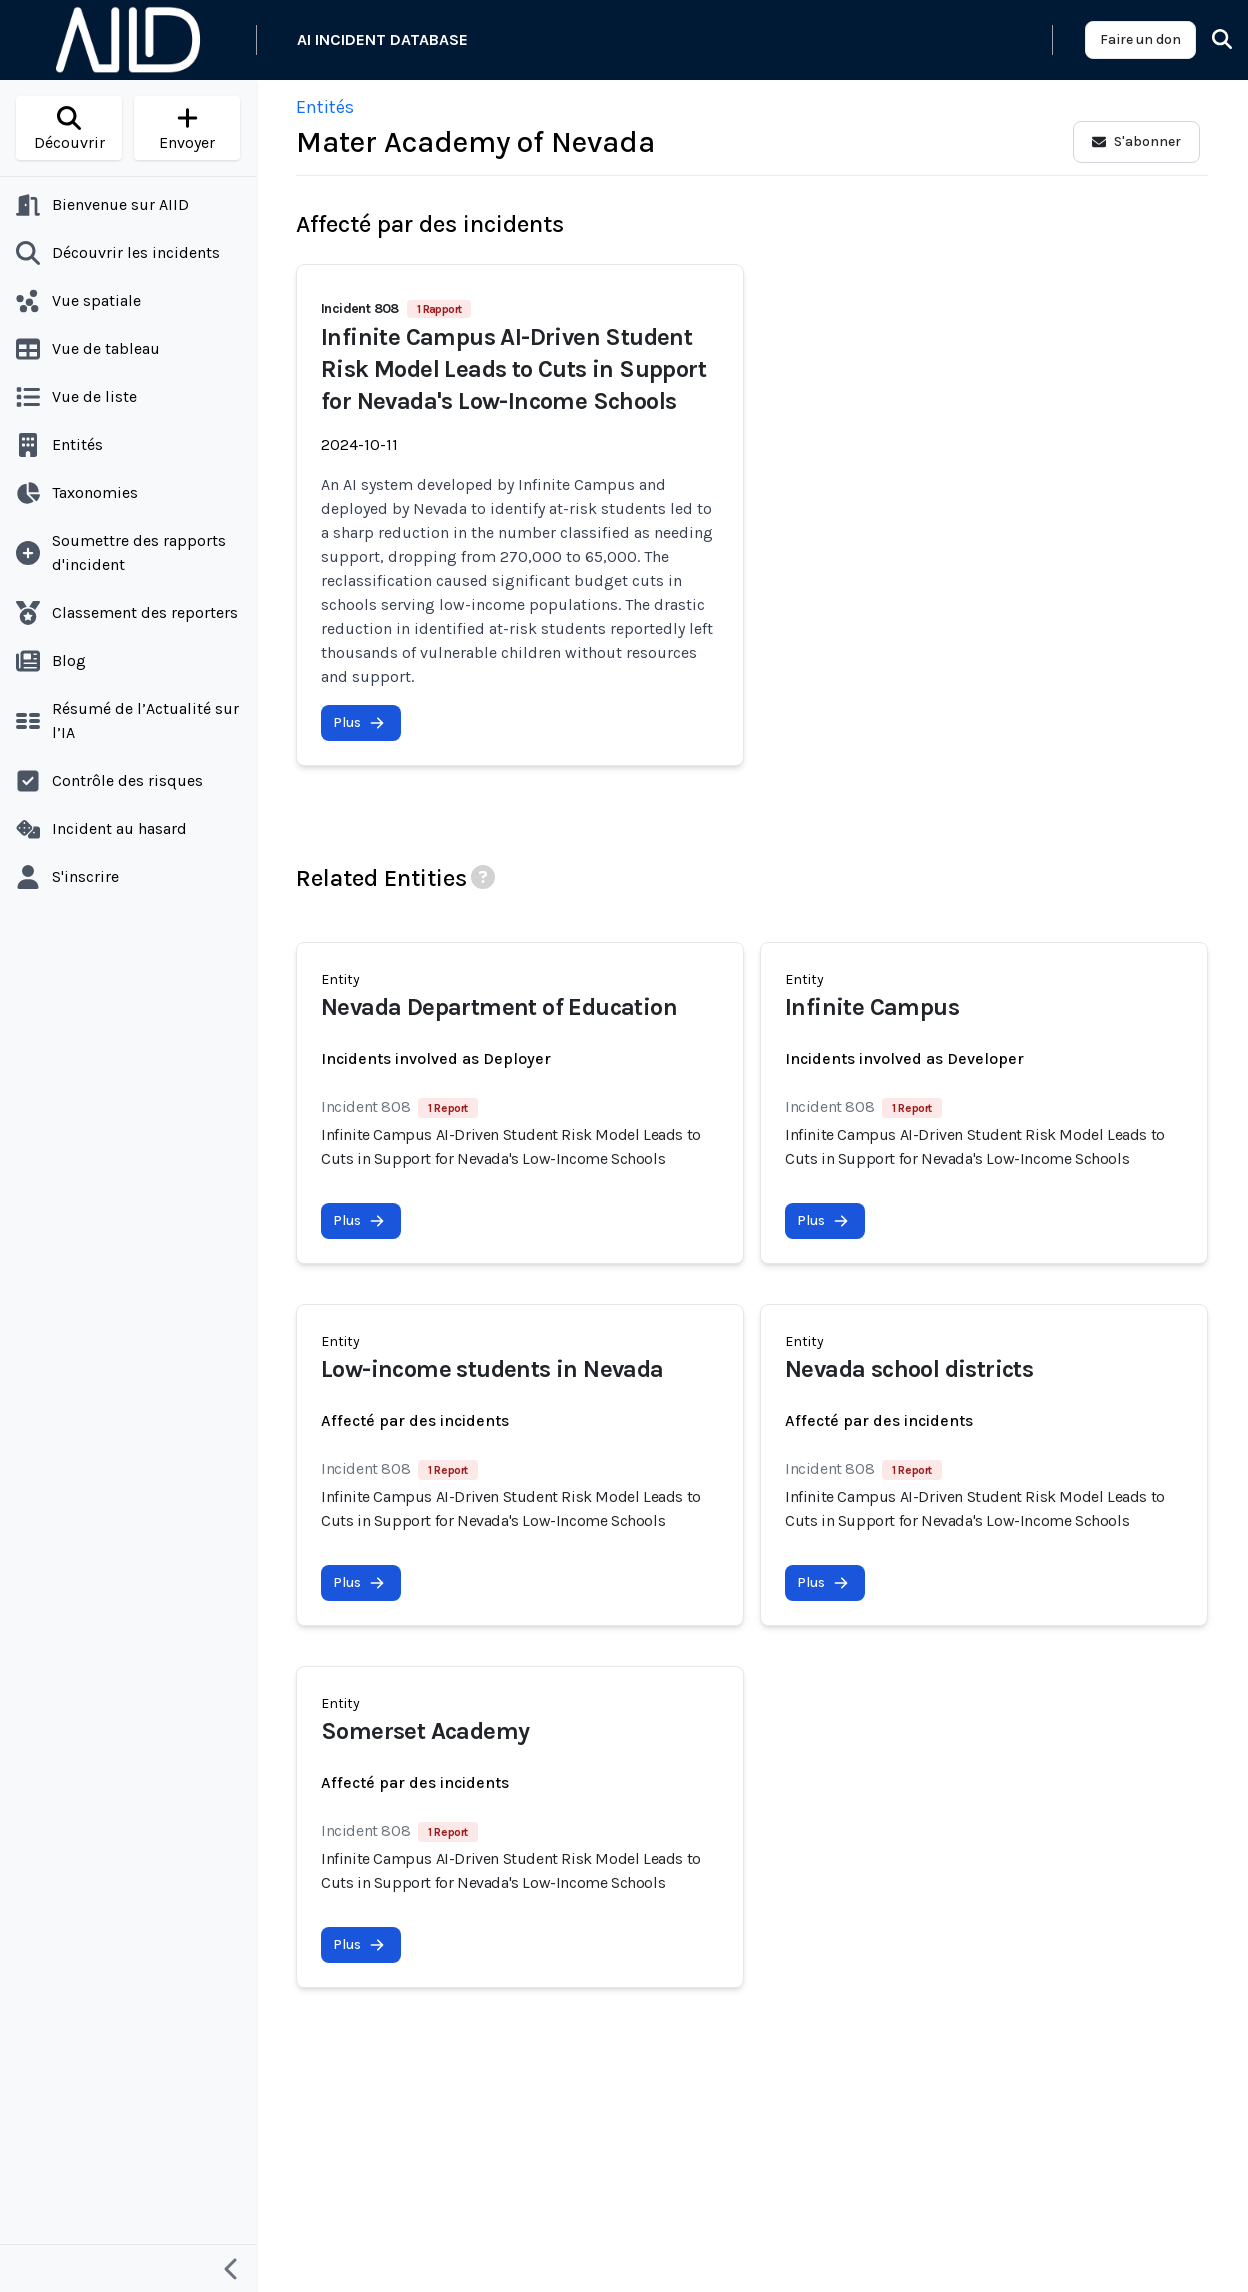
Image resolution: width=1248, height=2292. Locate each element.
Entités (325, 107)
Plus (359, 722)
